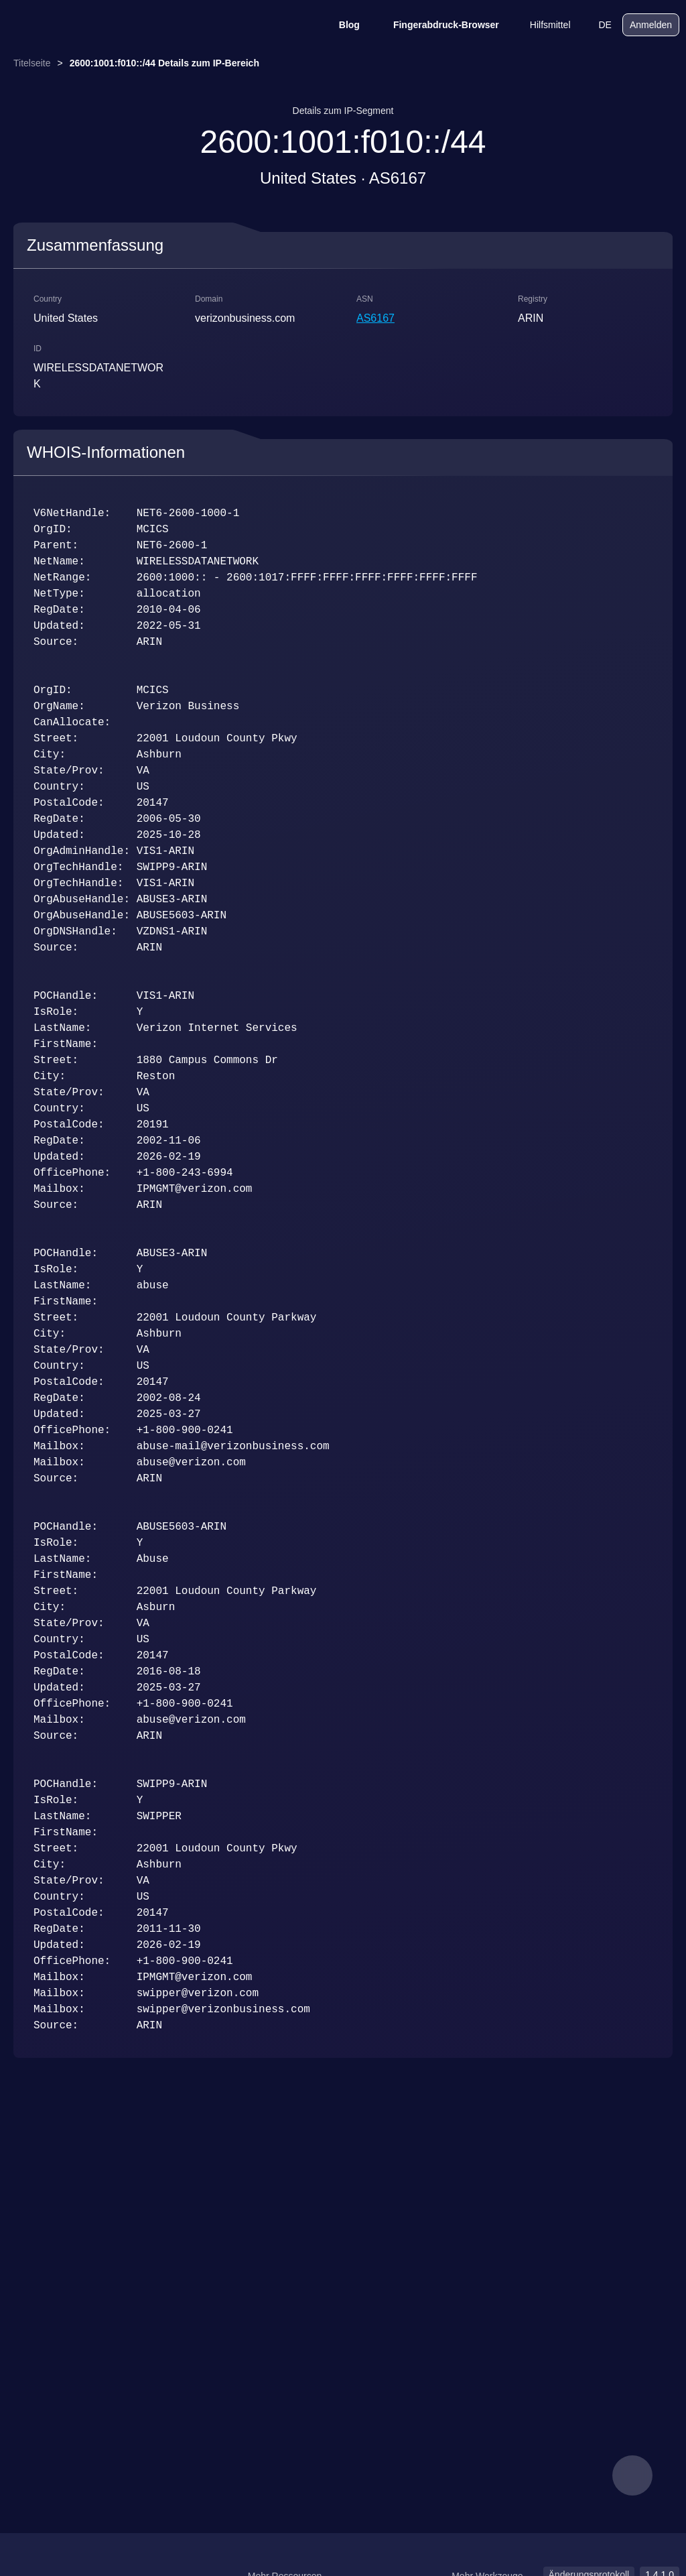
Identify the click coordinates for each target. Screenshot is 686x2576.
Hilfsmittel (541, 25)
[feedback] (632, 2475)
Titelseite (32, 63)
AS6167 (375, 318)
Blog (341, 25)
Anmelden (651, 24)
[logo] (74, 25)
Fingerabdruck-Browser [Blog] (437, 25)
